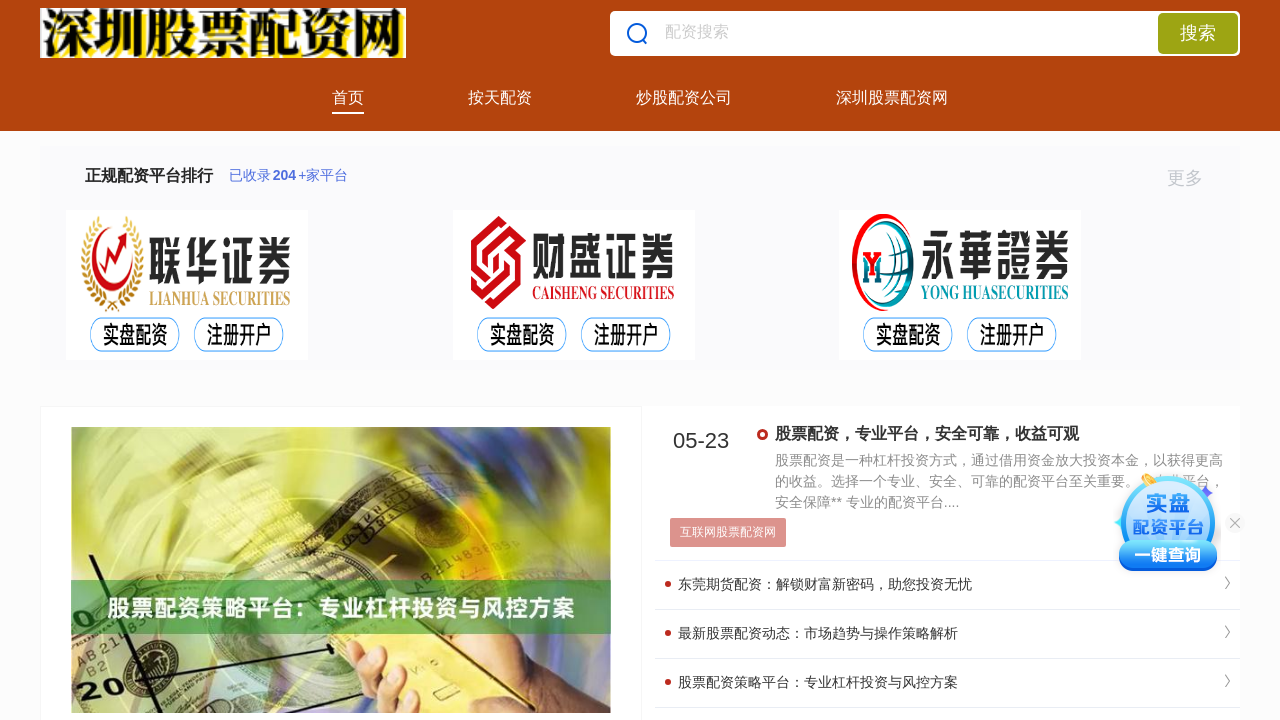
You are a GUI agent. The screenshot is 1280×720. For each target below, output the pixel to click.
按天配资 (500, 97)
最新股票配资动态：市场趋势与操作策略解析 (811, 633)
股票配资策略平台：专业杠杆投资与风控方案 (811, 682)
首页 (348, 97)
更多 (1193, 178)
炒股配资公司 (684, 97)
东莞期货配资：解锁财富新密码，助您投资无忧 (818, 584)
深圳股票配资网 (892, 97)
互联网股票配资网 (728, 532)
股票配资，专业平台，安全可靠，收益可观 (927, 433)
